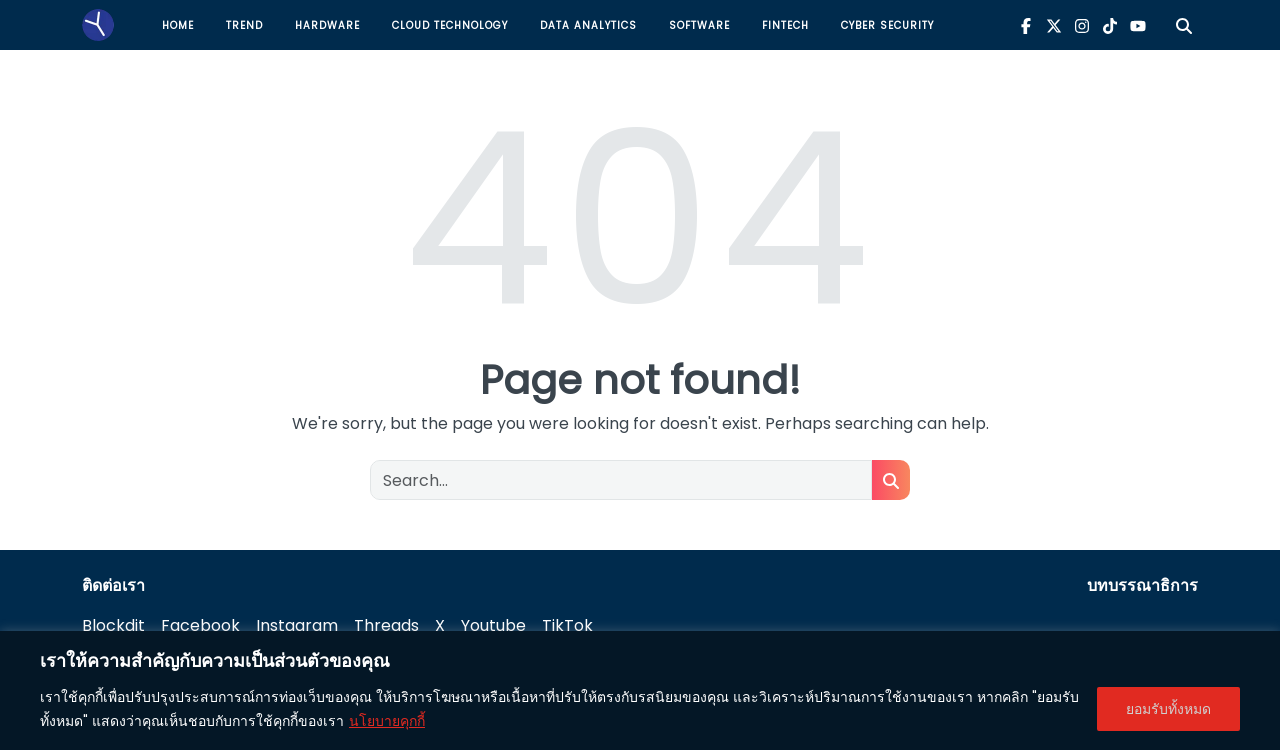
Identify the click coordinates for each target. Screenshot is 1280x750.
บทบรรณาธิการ (1142, 585)
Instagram (297, 625)
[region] (640, 690)
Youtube (493, 625)
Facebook (200, 625)
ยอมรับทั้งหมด (1168, 709)
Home (178, 25)
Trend (244, 25)
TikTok (567, 625)
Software (699, 25)
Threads (386, 625)
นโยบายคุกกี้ (387, 721)
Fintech (785, 25)
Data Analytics (588, 25)
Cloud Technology (450, 25)
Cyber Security (887, 25)
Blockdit (113, 625)
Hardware (327, 25)
